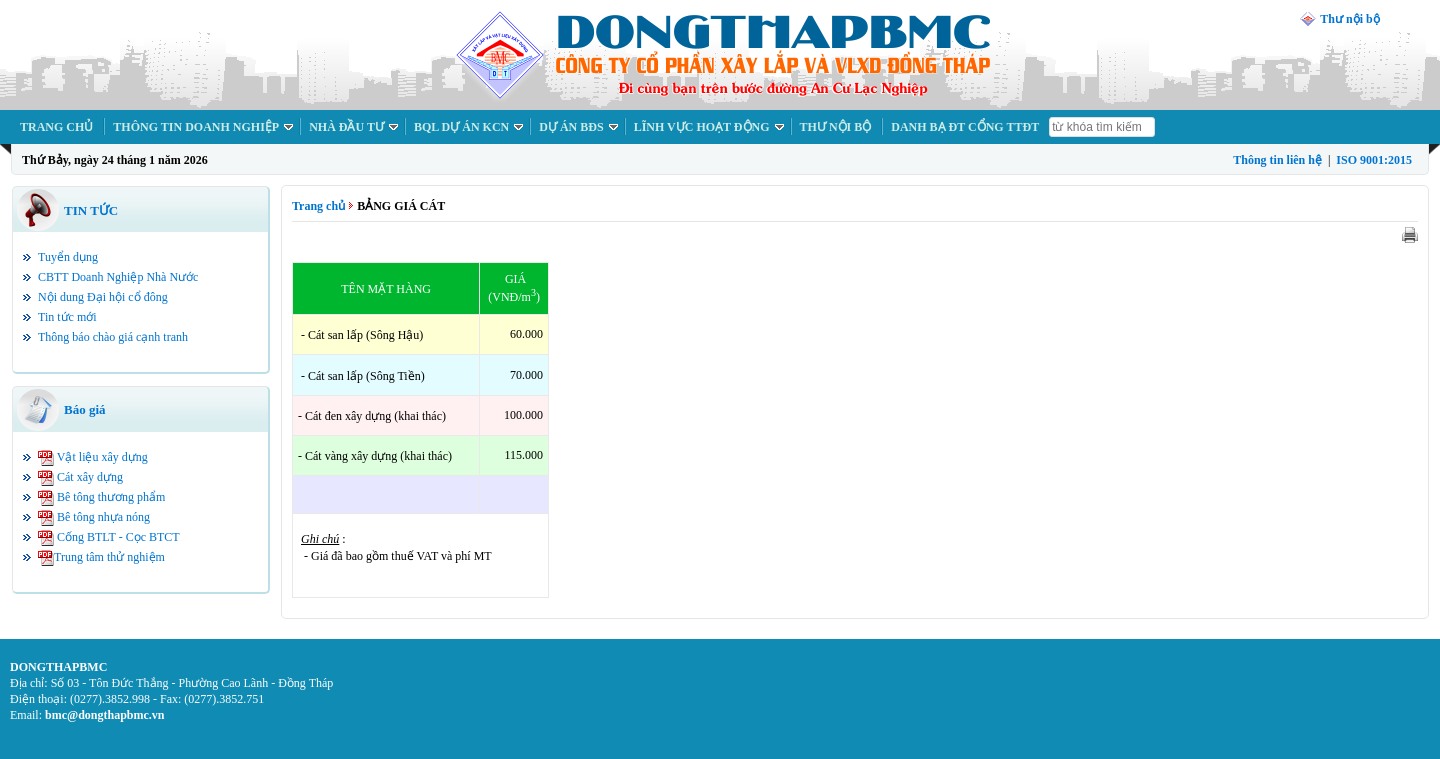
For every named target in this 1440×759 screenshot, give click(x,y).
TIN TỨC (91, 210)
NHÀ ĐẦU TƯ (346, 127)
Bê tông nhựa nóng (103, 517)
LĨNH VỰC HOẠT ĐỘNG (702, 127)
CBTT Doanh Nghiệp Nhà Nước (118, 277)
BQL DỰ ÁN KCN (461, 127)
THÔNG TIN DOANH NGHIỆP (196, 127)
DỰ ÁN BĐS (571, 127)
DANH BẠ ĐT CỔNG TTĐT (965, 127)
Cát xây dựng (90, 477)
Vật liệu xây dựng (102, 457)
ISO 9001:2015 (1374, 160)
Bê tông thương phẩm (111, 497)
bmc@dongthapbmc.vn (105, 715)
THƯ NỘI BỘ (836, 127)
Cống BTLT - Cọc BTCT (118, 537)
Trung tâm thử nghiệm (109, 557)
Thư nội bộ (1349, 19)
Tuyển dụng (68, 257)
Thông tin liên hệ (1277, 160)
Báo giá (85, 409)
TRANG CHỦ (56, 127)
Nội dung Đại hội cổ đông (103, 297)
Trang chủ (318, 206)
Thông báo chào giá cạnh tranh (113, 337)
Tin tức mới (67, 317)
